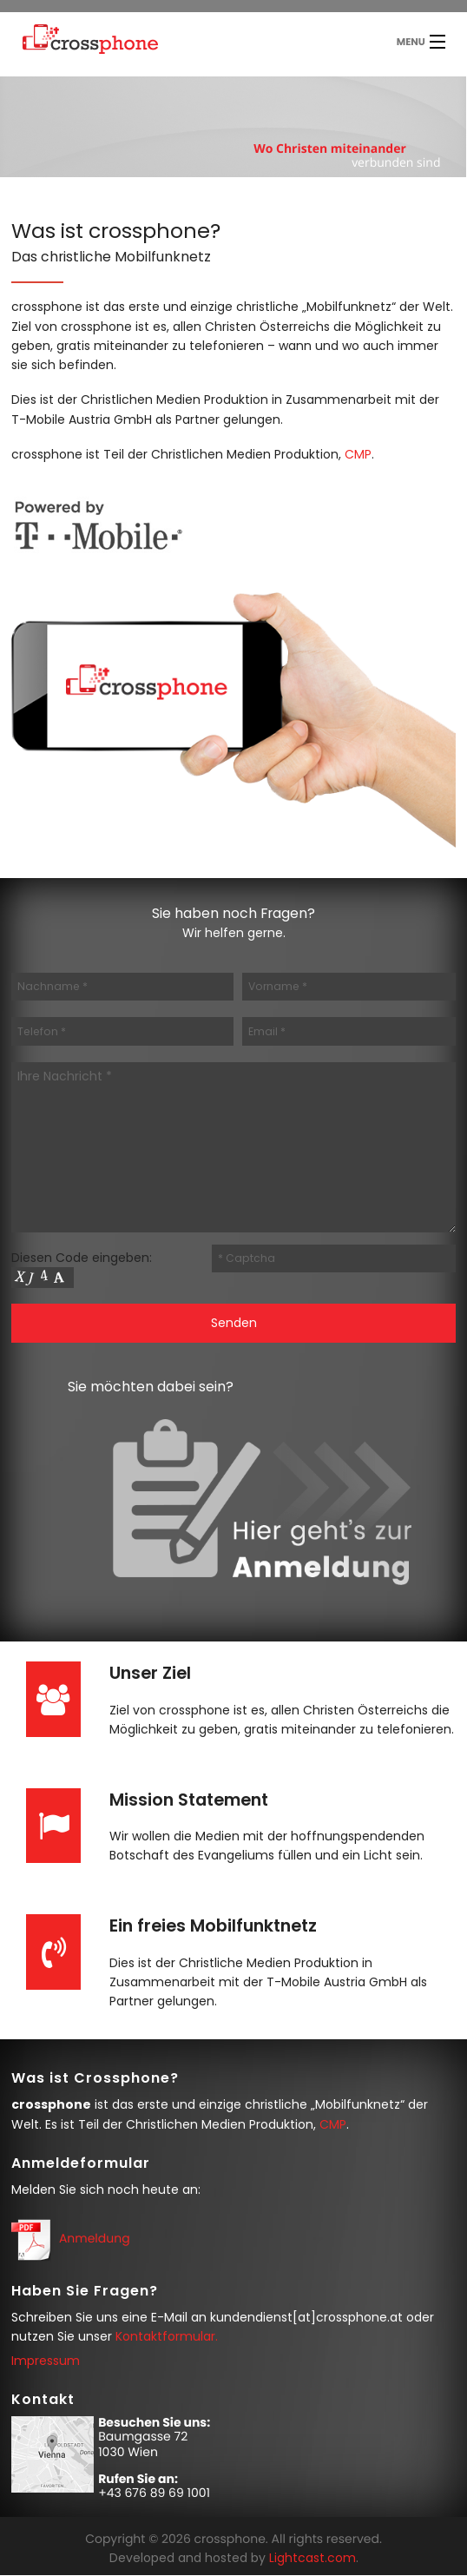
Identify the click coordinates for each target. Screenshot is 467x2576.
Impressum (45, 2360)
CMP (358, 454)
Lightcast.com (312, 2557)
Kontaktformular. (166, 2336)
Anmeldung (94, 2238)
